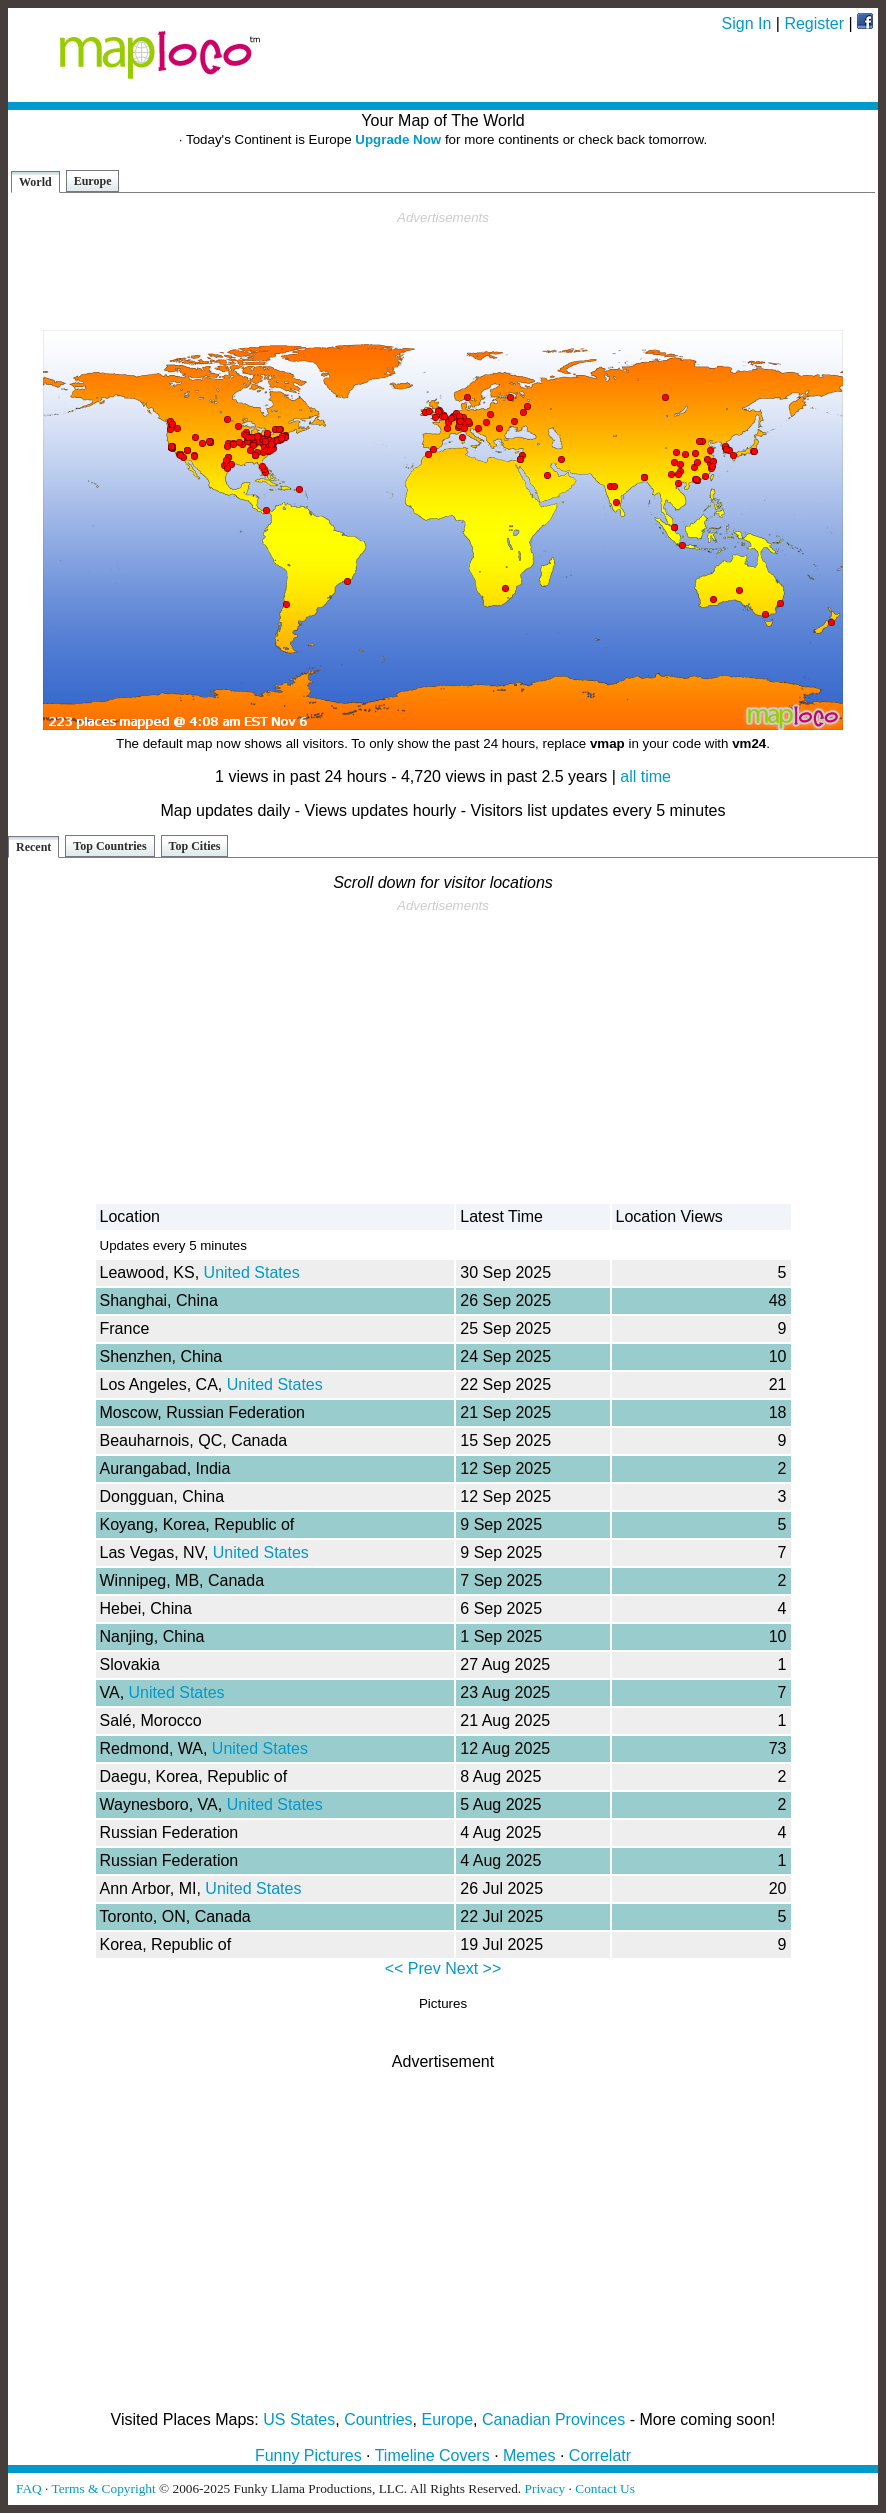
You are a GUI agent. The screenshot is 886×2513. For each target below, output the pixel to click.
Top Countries (109, 846)
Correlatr (600, 2455)
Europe (93, 181)
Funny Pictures (308, 2455)
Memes (529, 2455)
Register (814, 23)
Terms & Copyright (103, 2488)
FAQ (29, 2488)
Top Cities (195, 846)
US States (299, 2419)
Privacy (545, 2488)
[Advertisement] (443, 271)
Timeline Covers (432, 2455)
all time (645, 776)
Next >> (473, 1968)
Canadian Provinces (553, 2419)
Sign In (747, 23)
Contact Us (605, 2488)
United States (252, 1272)
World (35, 182)
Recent (33, 847)
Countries (378, 2419)
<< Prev (413, 1968)
